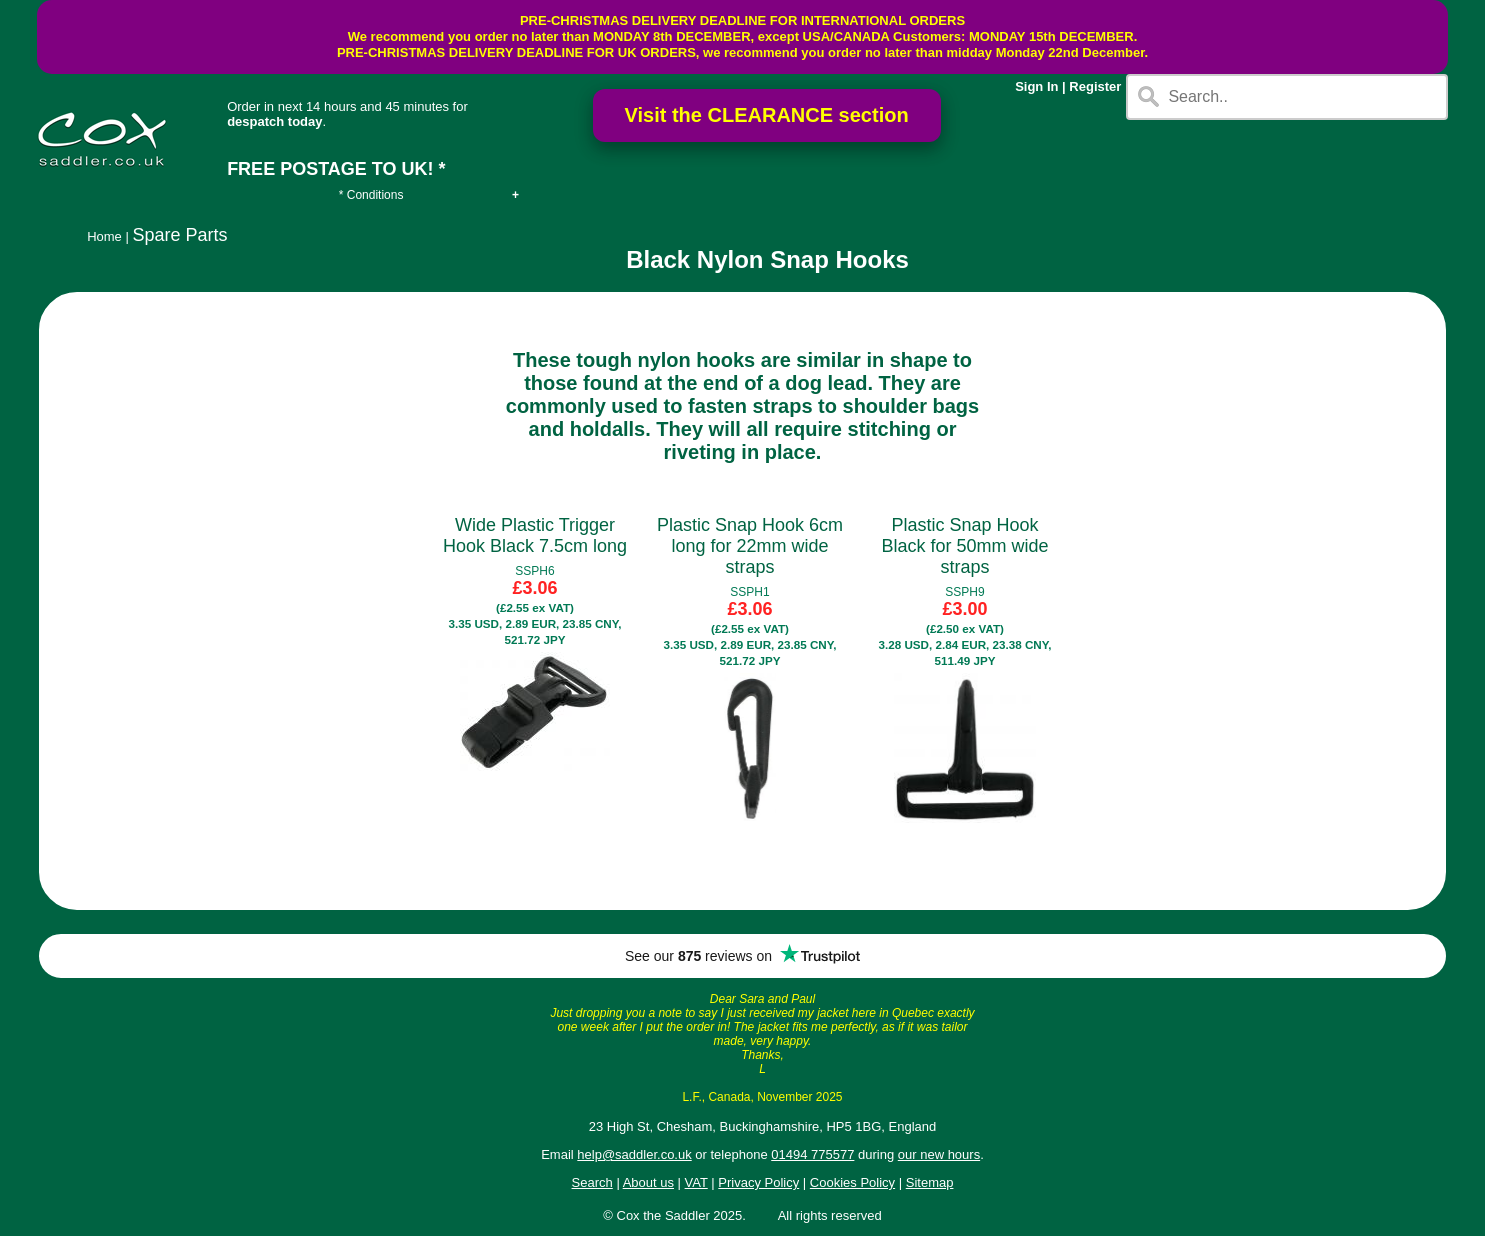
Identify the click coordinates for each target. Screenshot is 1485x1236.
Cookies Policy (852, 1182)
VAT (696, 1182)
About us (648, 1182)
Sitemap (930, 1182)
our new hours (939, 1154)
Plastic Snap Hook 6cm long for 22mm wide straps (750, 546)
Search (592, 1182)
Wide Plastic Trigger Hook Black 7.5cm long (535, 535)
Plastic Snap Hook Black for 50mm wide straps (964, 546)
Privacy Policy (758, 1182)
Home (104, 236)
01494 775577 (812, 1154)
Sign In (1036, 86)
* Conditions (371, 195)
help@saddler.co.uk (634, 1154)
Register (1095, 86)
